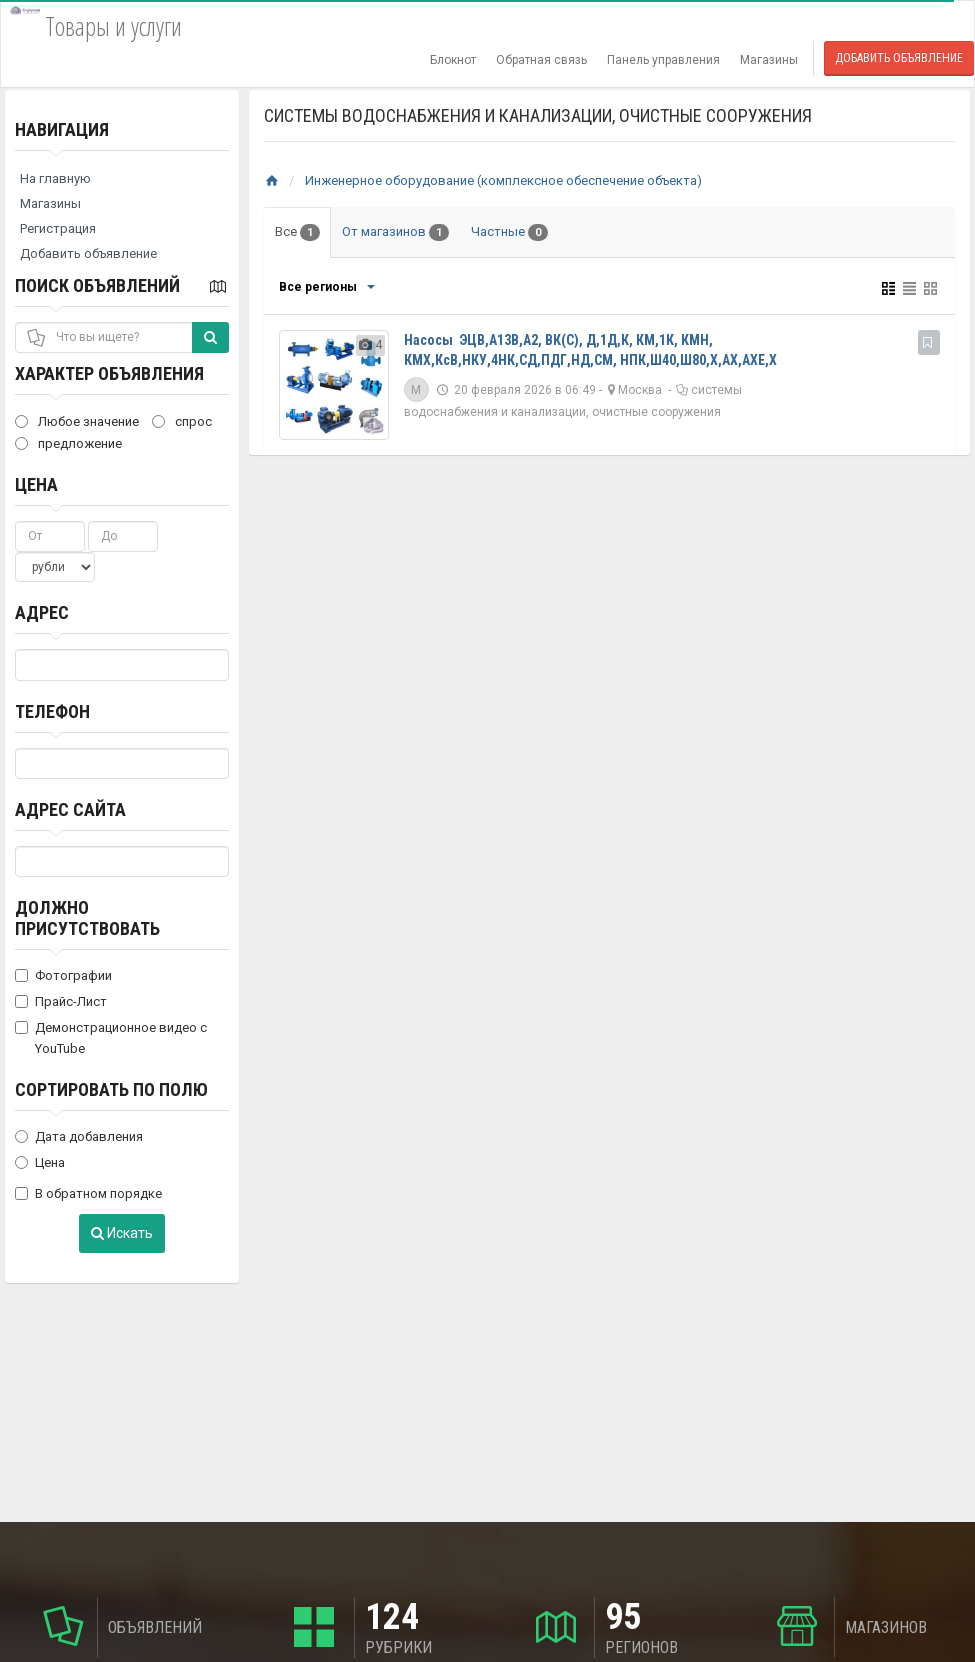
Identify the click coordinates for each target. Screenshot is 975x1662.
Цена (36, 484)
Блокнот (453, 60)
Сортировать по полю (111, 1089)
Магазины (769, 60)
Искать (122, 1233)
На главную (55, 178)
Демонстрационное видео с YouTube (111, 1038)
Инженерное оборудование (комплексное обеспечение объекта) (503, 180)
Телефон (52, 711)
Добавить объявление (899, 58)
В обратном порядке (88, 1193)
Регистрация (58, 228)
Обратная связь (541, 60)
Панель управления (663, 60)
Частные (509, 232)
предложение (68, 443)
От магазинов (395, 232)
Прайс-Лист (61, 1001)
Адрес (42, 612)
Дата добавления (79, 1136)
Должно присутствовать (87, 918)
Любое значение (77, 421)
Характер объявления (109, 373)
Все (297, 232)
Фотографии (63, 975)
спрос (182, 421)
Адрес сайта (70, 809)
